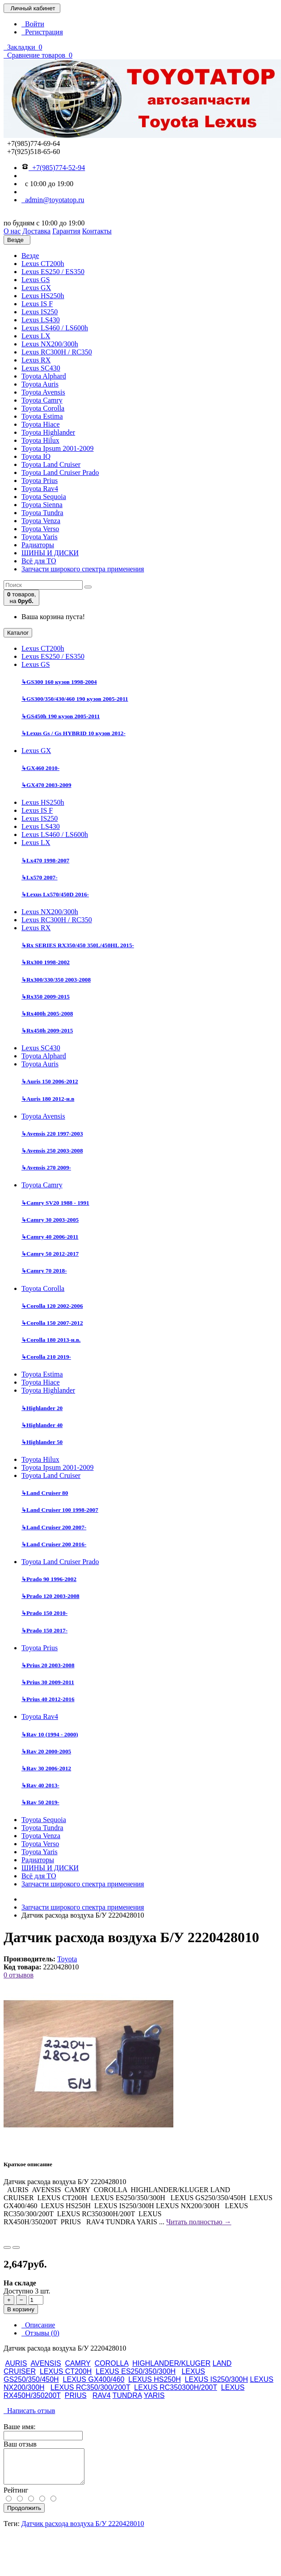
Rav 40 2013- (40, 1785)
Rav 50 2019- (40, 1802)
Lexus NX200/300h (49, 344)
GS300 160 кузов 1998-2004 (59, 681)
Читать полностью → (198, 2222)
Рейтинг (16, 2497)
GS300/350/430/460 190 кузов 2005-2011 (74, 698)
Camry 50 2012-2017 (50, 1253)
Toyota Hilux (40, 440)
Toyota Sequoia (43, 496)
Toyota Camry (42, 400)
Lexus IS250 (39, 312)
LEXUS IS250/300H (216, 2379)
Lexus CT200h (42, 263)
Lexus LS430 (40, 320)
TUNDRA (127, 2395)
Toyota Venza (40, 520)
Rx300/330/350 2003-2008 (56, 979)
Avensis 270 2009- (46, 1167)
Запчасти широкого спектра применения (82, 569)
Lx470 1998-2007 (45, 860)
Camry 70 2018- (44, 1270)
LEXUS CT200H (66, 2371)
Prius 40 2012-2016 (48, 1699)
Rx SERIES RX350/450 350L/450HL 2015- (77, 945)
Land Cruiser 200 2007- (53, 1527)
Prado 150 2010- (44, 1613)
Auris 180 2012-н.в (47, 1098)
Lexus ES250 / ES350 (52, 271)
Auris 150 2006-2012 (49, 1081)
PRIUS (76, 2395)
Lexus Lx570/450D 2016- (55, 894)
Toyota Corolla (42, 408)
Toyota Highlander (48, 432)
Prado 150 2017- (44, 1630)
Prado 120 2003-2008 (50, 1596)
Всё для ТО (38, 561)
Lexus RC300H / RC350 (56, 352)
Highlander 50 (42, 1442)
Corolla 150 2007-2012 (52, 1322)
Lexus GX (36, 287)
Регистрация (42, 32)
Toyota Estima (42, 416)
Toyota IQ (35, 456)
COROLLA (112, 2363)
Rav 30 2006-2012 (46, 1768)
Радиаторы (37, 545)
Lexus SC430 (40, 368)
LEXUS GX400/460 (94, 2379)
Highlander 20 (42, 1408)
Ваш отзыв (20, 2444)
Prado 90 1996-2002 (48, 1579)
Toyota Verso (40, 529)
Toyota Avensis (43, 392)
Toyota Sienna (42, 504)
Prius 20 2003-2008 (48, 1665)
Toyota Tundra (42, 512)
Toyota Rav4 (39, 488)
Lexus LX (35, 336)
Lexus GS (35, 279)
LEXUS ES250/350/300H (136, 2371)
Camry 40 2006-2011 (49, 1236)
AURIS (16, 2363)
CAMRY (78, 2363)
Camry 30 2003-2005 (50, 1219)
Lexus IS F (37, 304)
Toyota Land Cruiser (50, 464)
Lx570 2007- (39, 877)
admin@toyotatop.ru (52, 200)
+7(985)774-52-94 (53, 167)
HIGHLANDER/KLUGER (171, 2363)
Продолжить (24, 2514)
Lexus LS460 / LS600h (54, 328)
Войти (32, 24)
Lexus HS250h (42, 296)
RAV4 (101, 2395)
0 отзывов (19, 1975)
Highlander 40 (42, 1425)
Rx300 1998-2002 (45, 962)
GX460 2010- (40, 768)
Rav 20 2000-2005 (46, 1751)
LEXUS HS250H (154, 2379)
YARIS (154, 2395)
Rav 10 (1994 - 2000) (49, 1734)
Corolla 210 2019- (46, 1356)
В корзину (20, 2309)
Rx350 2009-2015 (45, 996)
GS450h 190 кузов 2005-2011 (60, 716)
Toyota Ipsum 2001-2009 (57, 448)
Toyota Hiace (40, 424)
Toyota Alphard (43, 376)
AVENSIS (45, 2363)
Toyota (67, 1959)
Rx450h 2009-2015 (47, 1030)
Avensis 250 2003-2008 (52, 1150)
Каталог (18, 632)
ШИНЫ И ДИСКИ (50, 553)
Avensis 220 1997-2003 (52, 1133)
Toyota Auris (40, 384)
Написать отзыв (29, 2410)
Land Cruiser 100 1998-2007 (59, 1509)
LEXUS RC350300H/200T (175, 2387)
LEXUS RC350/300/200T (90, 2387)
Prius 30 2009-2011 (47, 1682)
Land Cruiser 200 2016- (53, 1544)
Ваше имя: (20, 2426)
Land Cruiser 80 (44, 1493)
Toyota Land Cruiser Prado (60, 472)
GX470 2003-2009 (46, 785)
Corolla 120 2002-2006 (52, 1306)
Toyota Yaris (39, 537)
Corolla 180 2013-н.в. (50, 1339)
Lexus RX (35, 360)
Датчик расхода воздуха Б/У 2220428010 (82, 2530)
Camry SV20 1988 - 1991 (55, 1202)
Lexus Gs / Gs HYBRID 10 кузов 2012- (73, 733)
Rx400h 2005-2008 (47, 1013)
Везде (30, 255)
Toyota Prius (39, 480)
